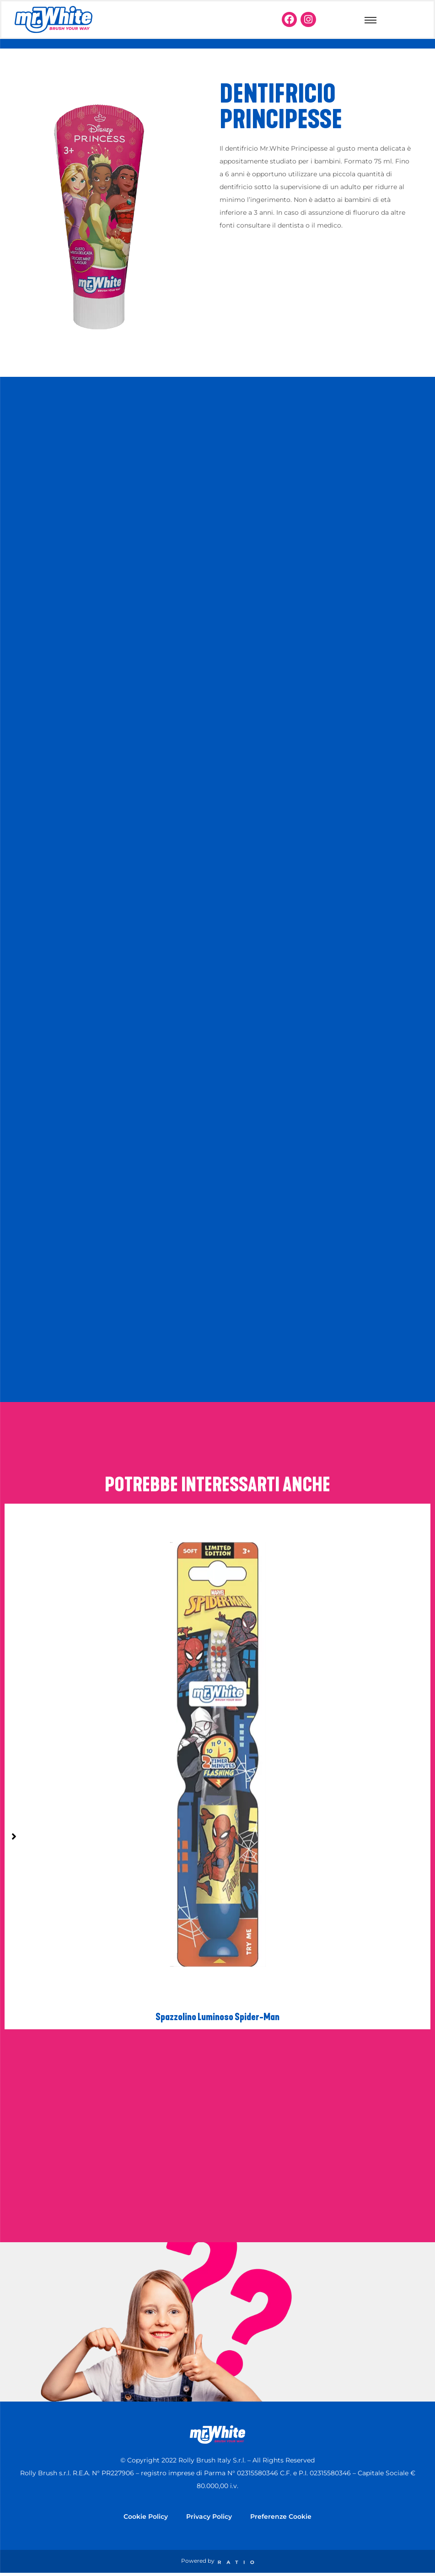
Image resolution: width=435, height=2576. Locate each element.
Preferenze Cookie (280, 2516)
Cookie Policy (146, 2516)
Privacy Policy (209, 2516)
